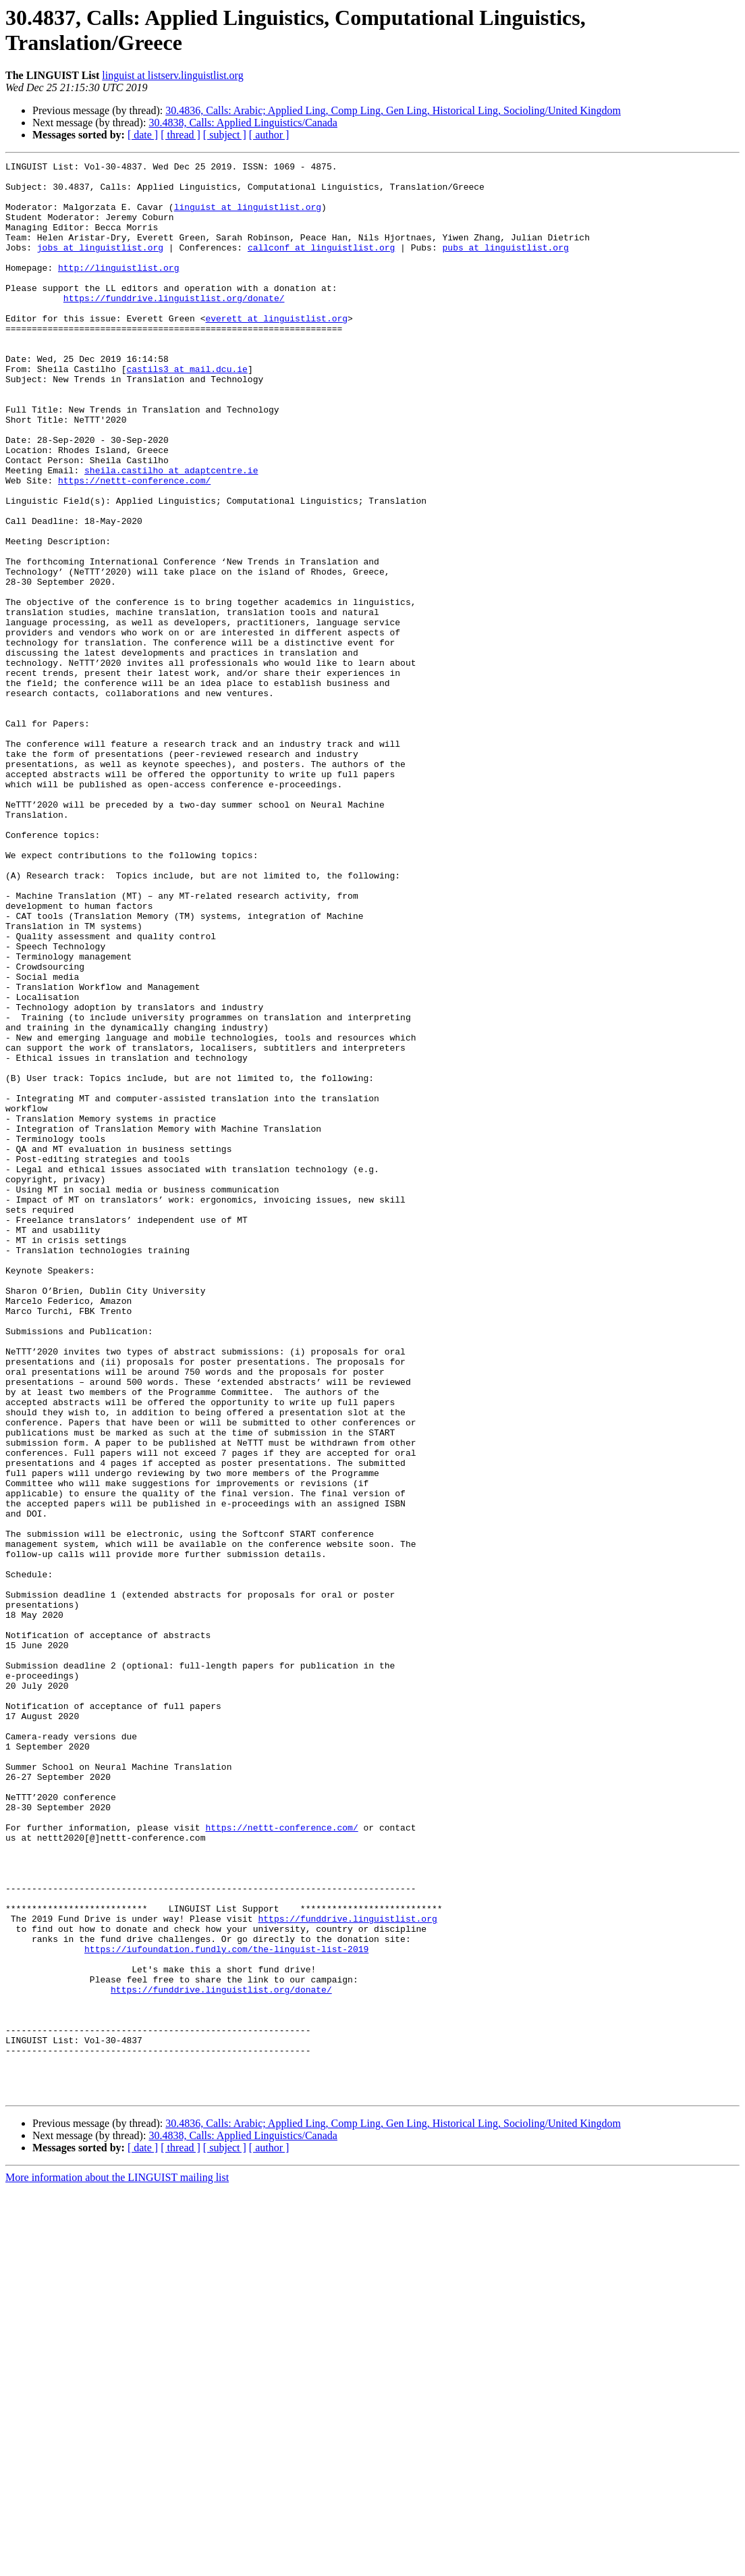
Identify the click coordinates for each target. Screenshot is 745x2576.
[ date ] (143, 134)
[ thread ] (180, 134)
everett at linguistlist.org (276, 350)
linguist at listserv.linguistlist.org (172, 75)
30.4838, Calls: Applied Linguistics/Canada (242, 122)
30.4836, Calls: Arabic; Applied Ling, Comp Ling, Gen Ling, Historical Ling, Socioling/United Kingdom (393, 110)
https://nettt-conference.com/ (134, 545)
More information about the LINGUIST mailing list (117, 2564)
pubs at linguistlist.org (505, 265)
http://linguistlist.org (118, 290)
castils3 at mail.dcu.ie (186, 411)
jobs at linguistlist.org (100, 265)
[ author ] (269, 134)
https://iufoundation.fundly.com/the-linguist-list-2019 (226, 2307)
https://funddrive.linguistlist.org (347, 2271)
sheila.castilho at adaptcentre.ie (171, 533)
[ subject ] (224, 134)
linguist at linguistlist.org (247, 217)
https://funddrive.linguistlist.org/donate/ (174, 326)
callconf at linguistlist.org (321, 265)
